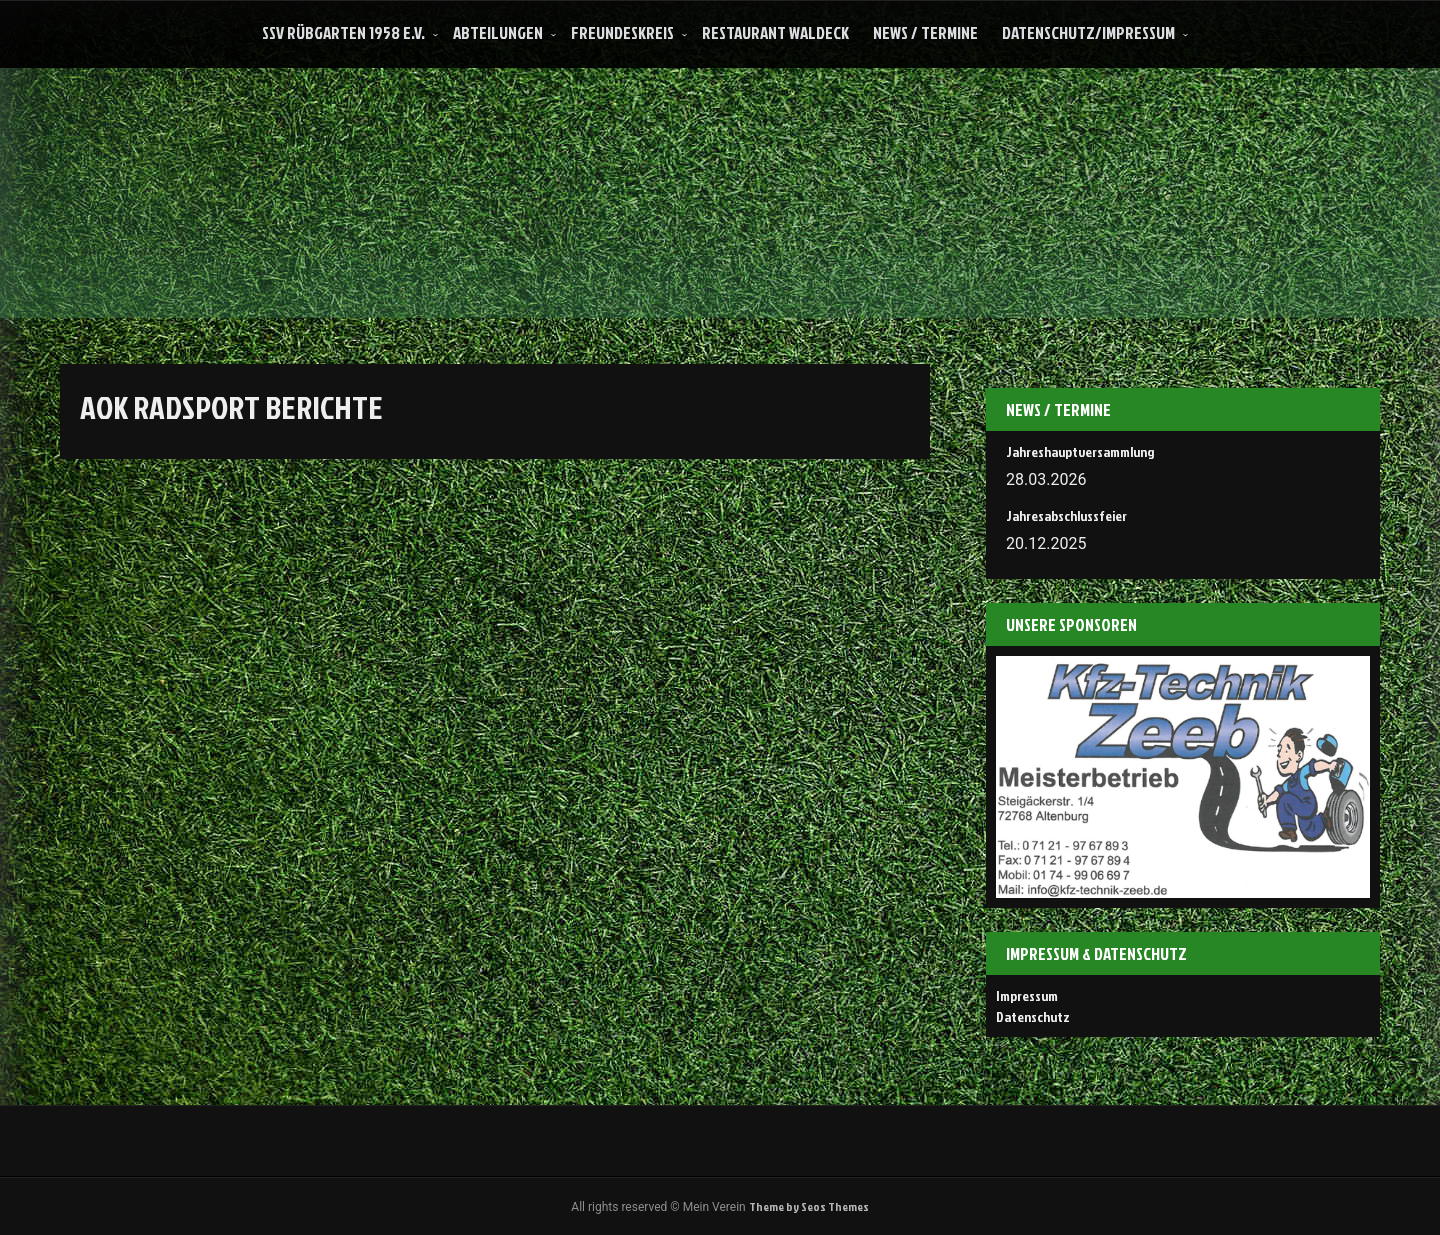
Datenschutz (1033, 1016)
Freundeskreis (622, 32)
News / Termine (925, 32)
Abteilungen (498, 32)
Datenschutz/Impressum (1088, 32)
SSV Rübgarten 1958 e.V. (343, 32)
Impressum (1027, 995)
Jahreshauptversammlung (1080, 451)
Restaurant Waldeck (775, 32)
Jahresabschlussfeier (1066, 515)
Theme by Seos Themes (809, 1206)
